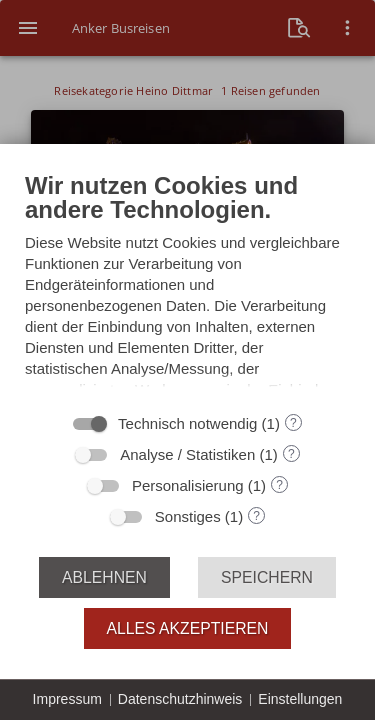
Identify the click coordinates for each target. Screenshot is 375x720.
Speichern (267, 577)
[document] (187, 286)
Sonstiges (188, 516)
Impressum (67, 699)
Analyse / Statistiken (187, 454)
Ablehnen (104, 577)
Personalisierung (188, 485)
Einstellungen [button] (300, 699)
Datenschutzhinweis (180, 699)
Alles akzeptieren (188, 628)
